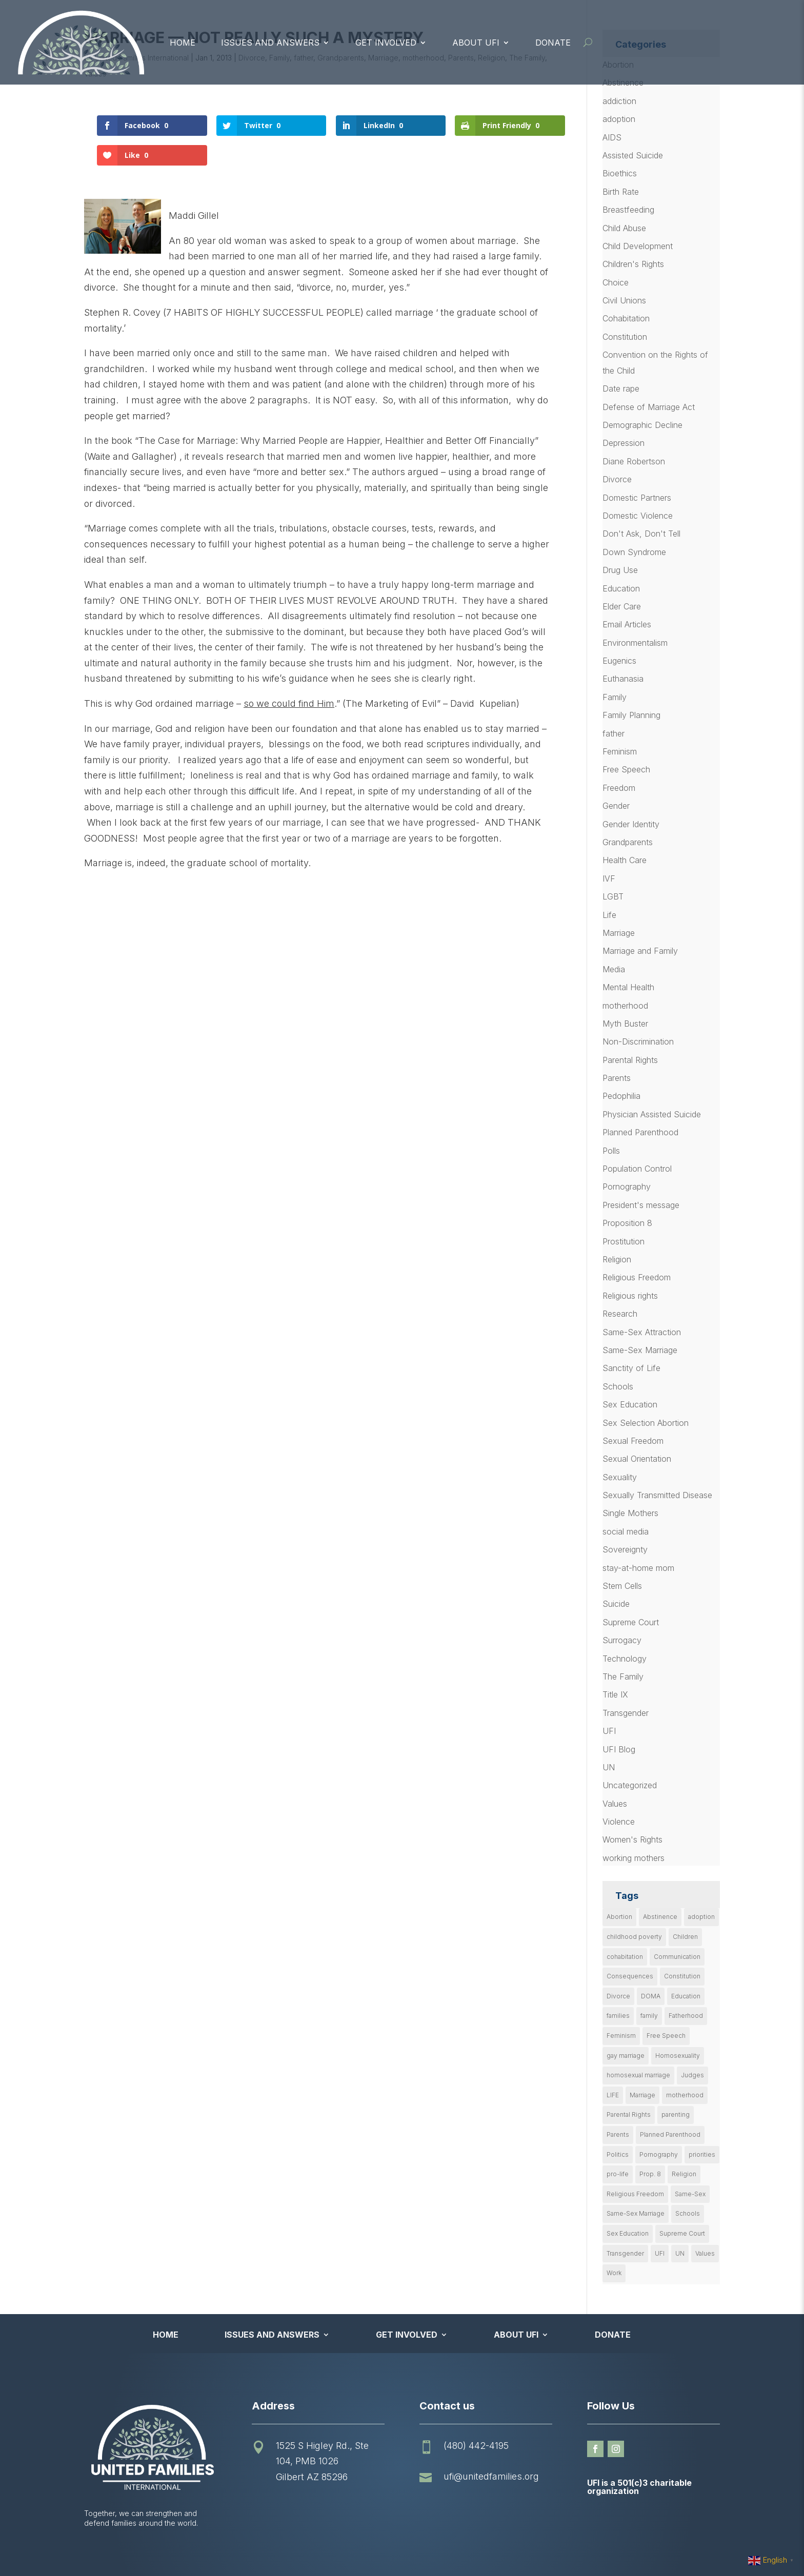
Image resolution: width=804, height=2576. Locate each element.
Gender (616, 806)
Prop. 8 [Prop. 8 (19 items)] (650, 2174)
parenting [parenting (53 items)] (675, 2114)
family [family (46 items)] (649, 2015)
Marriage (618, 933)
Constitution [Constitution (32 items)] (682, 1976)
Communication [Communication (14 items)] (677, 1956)
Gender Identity (630, 824)
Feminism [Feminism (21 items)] (621, 2035)
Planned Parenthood (640, 1132)
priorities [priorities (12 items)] (702, 2154)
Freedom (618, 788)
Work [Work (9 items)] (614, 2273)
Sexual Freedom (633, 1441)
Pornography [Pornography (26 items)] (658, 2154)
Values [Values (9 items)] (705, 2253)
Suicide (616, 1604)
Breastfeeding (628, 210)
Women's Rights (632, 1839)
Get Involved (385, 42)
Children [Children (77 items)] (685, 1936)
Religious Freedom (636, 1277)
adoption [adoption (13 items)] (701, 1916)
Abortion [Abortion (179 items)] (619, 1916)
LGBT (613, 896)
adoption (618, 119)
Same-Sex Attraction (641, 1332)
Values (614, 1803)
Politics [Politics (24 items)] (618, 2154)
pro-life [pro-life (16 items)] (618, 2174)
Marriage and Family (640, 951)
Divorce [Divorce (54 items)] (618, 1996)
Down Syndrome (634, 552)
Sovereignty (625, 1549)
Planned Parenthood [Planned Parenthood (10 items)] (670, 2134)
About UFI (475, 42)
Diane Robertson (633, 461)
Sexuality (619, 1477)
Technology (624, 1658)
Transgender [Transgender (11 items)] (625, 2253)
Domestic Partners (636, 498)
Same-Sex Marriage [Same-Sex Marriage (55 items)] (636, 2213)
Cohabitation (626, 318)
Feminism (619, 751)
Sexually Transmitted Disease (657, 1495)
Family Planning (631, 715)
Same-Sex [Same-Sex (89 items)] (690, 2194)
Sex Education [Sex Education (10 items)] (628, 2233)
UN (608, 1767)
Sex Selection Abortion (645, 1423)
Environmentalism (635, 643)
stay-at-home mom (638, 1568)
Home (182, 42)
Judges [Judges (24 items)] (692, 2075)
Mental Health (628, 987)
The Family (623, 1676)
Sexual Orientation (636, 1459)
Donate (553, 42)
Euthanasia (623, 678)
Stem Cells (622, 1586)
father (613, 733)
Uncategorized (629, 1785)
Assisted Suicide (632, 155)
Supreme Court (630, 1622)
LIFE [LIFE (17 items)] (613, 2095)
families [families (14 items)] (618, 2015)
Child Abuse (624, 228)
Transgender (625, 1713)
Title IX (615, 1694)
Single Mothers (630, 1513)
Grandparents (627, 842)
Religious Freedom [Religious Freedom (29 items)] (635, 2194)
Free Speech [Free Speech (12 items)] (666, 2035)
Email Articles (626, 624)
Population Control (637, 1168)
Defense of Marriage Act (648, 407)
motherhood (625, 1005)
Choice (615, 282)
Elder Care (621, 606)
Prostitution (623, 1241)
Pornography (626, 1186)
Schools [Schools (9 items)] (687, 2213)
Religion (616, 1259)
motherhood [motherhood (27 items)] (685, 2095)
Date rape (620, 388)
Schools (617, 1386)
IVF (608, 878)
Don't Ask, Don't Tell (641, 533)
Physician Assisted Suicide (651, 1114)
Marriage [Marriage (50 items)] (642, 2095)
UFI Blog (618, 1749)
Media (613, 969)
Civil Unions (624, 300)
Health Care (624, 860)
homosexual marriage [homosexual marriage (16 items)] (638, 2075)
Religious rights (630, 1296)
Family (614, 697)
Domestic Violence (637, 515)
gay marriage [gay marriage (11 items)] (626, 2055)
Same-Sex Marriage (639, 1350)
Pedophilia (621, 1096)
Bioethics (619, 173)
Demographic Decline (642, 425)
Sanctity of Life (631, 1368)
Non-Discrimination (638, 1041)
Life (609, 915)
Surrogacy (621, 1640)
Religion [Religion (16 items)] (684, 2174)
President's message (640, 1205)
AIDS (611, 137)
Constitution (624, 337)
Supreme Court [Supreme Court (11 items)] (682, 2233)
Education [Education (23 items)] (685, 1996)
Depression (623, 443)
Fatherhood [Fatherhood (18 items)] (686, 2015)
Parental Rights (630, 1060)
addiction (619, 101)
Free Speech (626, 769)
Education (621, 588)
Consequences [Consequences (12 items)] (630, 1976)
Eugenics (619, 661)
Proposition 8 (627, 1223)
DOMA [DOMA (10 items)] (650, 1996)
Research (619, 1314)
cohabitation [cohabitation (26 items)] (625, 1956)
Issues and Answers (270, 42)
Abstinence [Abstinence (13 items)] (660, 1916)
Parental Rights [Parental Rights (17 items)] (629, 2114)
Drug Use (620, 570)
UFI (609, 1731)
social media (625, 1531)
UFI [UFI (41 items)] (660, 2253)
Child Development (637, 246)
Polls (611, 1151)
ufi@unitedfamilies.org (491, 2476)
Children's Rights (633, 264)
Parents (616, 1078)
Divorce (617, 479)
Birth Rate (620, 192)
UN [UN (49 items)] (680, 2253)
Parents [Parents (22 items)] (618, 2134)
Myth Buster (625, 1023)
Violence (618, 1821)
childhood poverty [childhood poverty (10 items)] (634, 1936)
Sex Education (629, 1404)
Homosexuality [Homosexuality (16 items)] (677, 2055)
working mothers (633, 1858)
